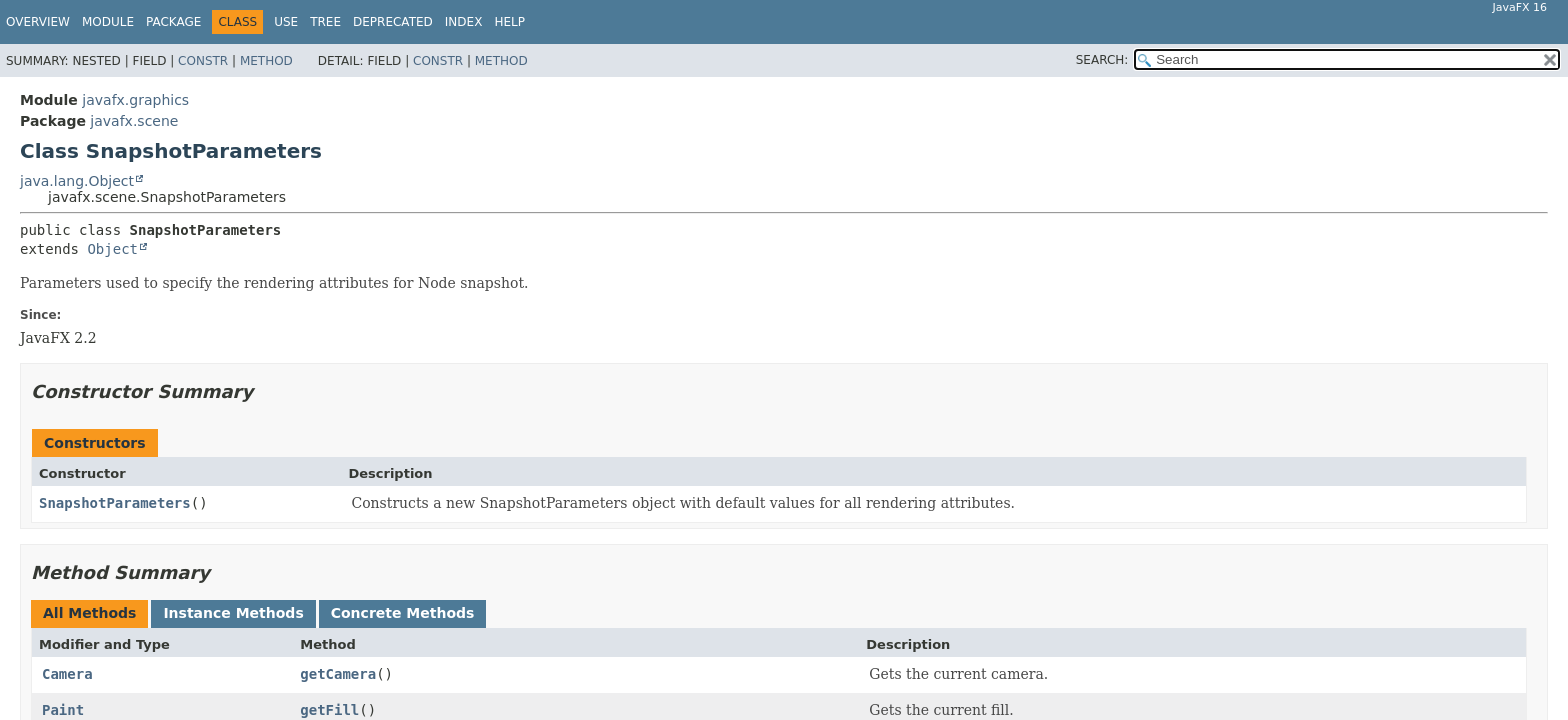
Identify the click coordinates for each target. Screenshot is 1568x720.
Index (464, 22)
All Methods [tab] (89, 613)
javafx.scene (134, 121)
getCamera (338, 674)
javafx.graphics (135, 100)
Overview (38, 22)
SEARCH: (1102, 60)
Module (108, 22)
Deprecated (393, 22)
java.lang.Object (77, 181)
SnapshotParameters (115, 503)
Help (509, 22)
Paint (63, 710)
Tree (325, 22)
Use (286, 22)
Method (266, 61)
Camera (67, 674)
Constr (203, 61)
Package (173, 22)
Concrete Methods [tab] (403, 613)
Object (112, 249)
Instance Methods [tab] (233, 613)
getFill (329, 710)
